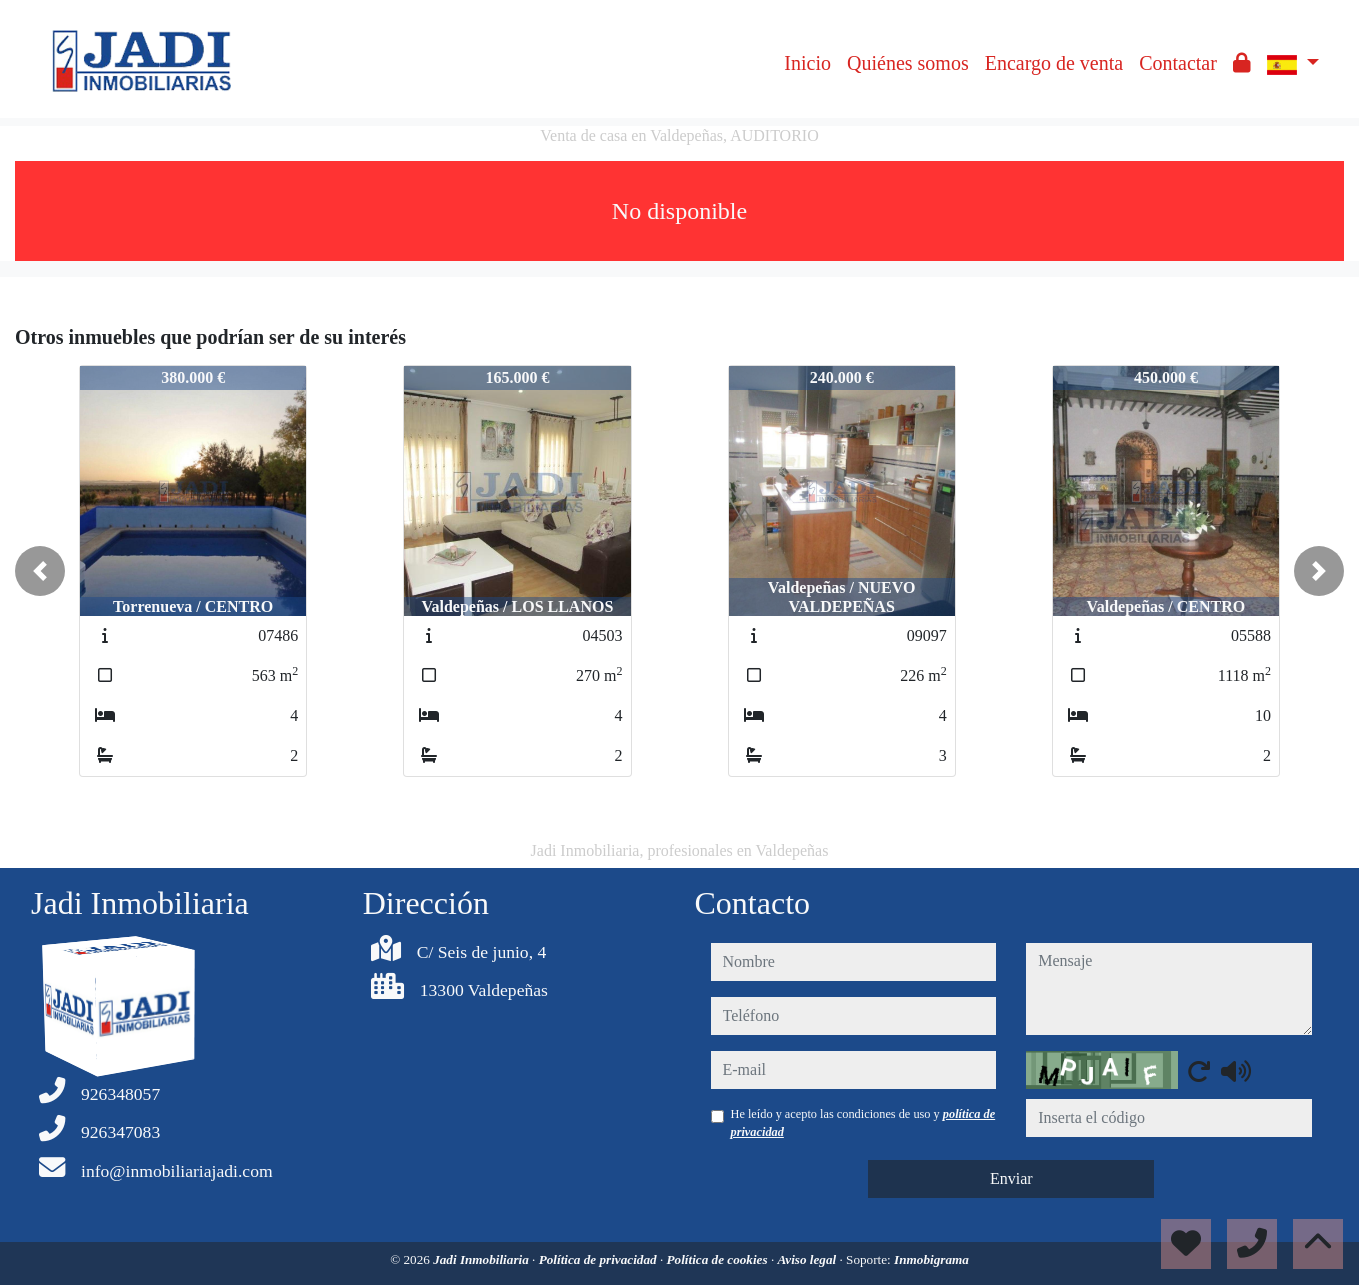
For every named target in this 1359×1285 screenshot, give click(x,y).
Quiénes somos (908, 63)
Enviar (1011, 1178)
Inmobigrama (931, 1259)
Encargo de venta (1054, 63)
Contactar (1178, 63)
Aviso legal (808, 1259)
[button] (40, 571)
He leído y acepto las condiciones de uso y (863, 1123)
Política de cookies (719, 1259)
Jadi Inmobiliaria (482, 1259)
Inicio (807, 63)
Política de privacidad (599, 1259)
